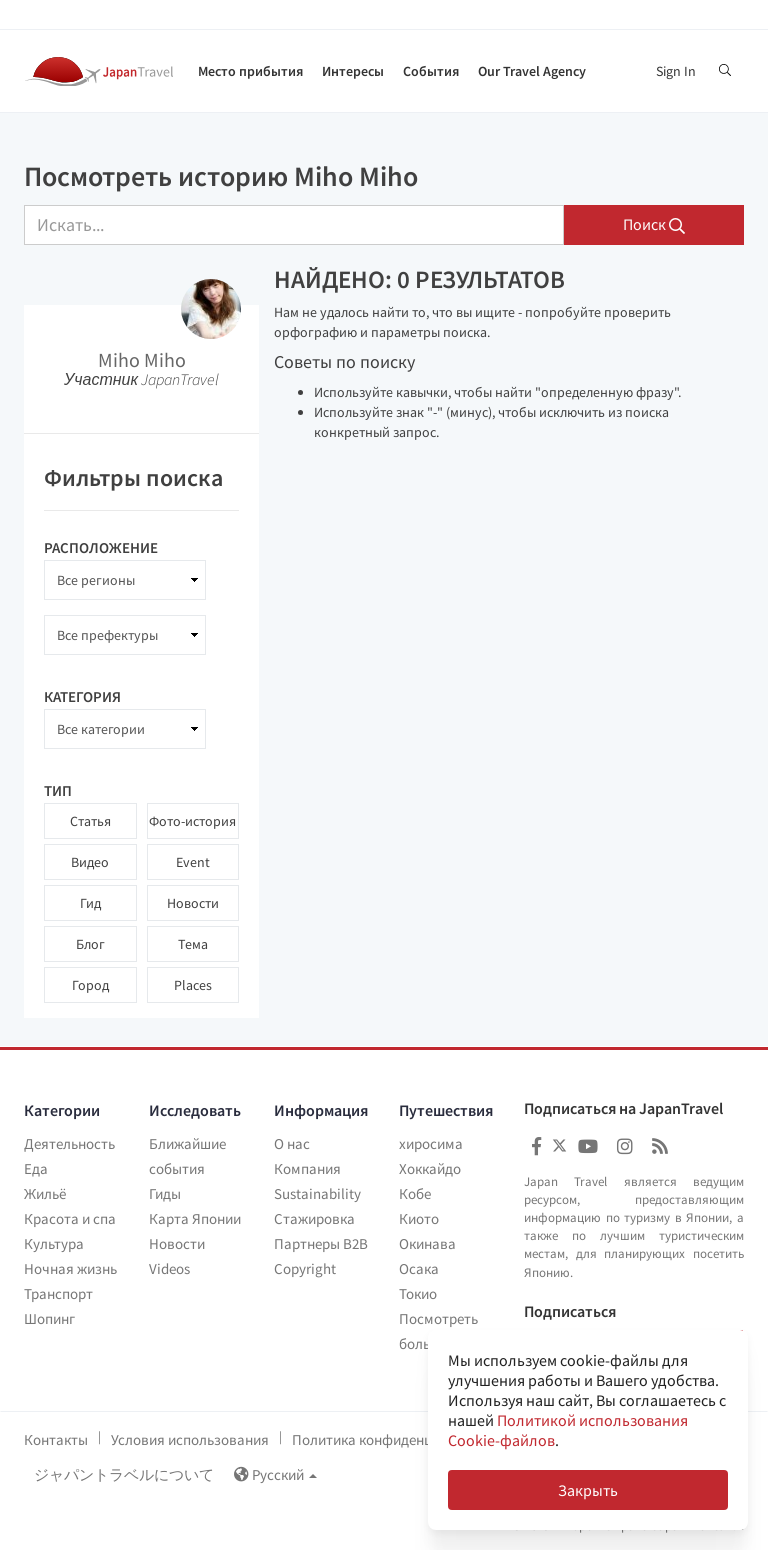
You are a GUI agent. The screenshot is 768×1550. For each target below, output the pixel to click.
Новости (193, 903)
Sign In (676, 71)
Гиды (165, 1193)
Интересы (353, 71)
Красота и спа (70, 1218)
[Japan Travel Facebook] (536, 1146)
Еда (36, 1168)
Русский (275, 1474)
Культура (54, 1243)
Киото (419, 1218)
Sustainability (317, 1193)
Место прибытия (250, 71)
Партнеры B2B (321, 1243)
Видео (90, 862)
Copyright (305, 1268)
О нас (292, 1143)
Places (193, 985)
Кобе (415, 1193)
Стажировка (314, 1218)
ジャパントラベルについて (124, 1474)
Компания (307, 1168)
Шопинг (49, 1318)
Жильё (45, 1193)
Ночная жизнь (70, 1268)
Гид (90, 903)
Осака (419, 1268)
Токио (418, 1293)
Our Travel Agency (532, 71)
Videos (169, 1268)
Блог (90, 944)
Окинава (427, 1243)
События (431, 71)
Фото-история (192, 821)
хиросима (431, 1143)
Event (193, 862)
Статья (90, 821)
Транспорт (58, 1293)
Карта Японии (195, 1218)
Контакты (56, 1439)
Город (90, 985)
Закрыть (588, 1490)
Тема (193, 944)
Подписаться (570, 1312)
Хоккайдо (430, 1168)
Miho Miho (142, 359)
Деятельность (69, 1143)
